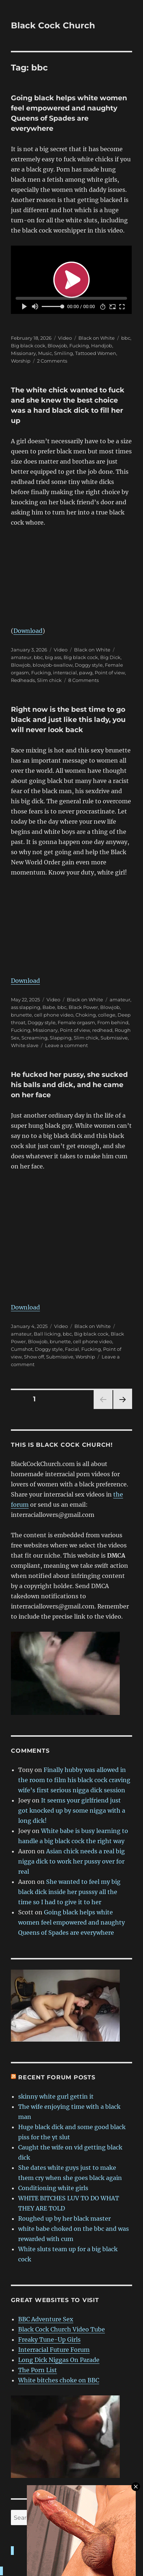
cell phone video (53, 1015)
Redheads (23, 680)
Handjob (101, 345)
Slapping (61, 1038)
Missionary (23, 353)
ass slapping (25, 1007)
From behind (112, 1022)
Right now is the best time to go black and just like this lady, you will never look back (68, 719)
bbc (125, 338)
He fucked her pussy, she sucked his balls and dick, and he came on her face (69, 1084)
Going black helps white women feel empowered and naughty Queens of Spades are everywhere (71, 1922)
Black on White (96, 338)
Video (65, 338)
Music (45, 353)
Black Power (83, 1007)
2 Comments (52, 361)
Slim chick (49, 680)
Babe (48, 1007)
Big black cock (28, 345)
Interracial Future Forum (54, 2349)
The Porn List (37, 2370)
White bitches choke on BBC (58, 2380)
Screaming (34, 1038)
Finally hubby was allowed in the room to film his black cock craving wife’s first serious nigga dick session (74, 1780)
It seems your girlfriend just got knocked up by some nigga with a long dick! (71, 1810)
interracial (65, 672)
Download (27, 630)
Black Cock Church (53, 25)
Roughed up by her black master (64, 2218)
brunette (21, 1015)
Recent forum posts (56, 2077)
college (106, 1015)
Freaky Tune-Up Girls (49, 2339)
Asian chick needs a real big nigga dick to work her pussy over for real (71, 1861)
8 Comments (83, 680)
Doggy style (89, 665)
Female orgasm (76, 1022)
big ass (53, 657)
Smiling (63, 353)
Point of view (110, 672)
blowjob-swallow (53, 665)
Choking (85, 1015)
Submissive (114, 1038)
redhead (102, 1030)
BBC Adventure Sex (45, 2319)
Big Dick (110, 657)
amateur (21, 657)
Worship (20, 361)
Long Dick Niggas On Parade (58, 2359)
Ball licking (47, 1334)
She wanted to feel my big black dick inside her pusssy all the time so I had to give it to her (69, 1892)
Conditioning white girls (53, 2188)
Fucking (79, 345)
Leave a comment (66, 1045)
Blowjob (57, 345)
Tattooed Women (95, 353)
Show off (34, 1357)
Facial (72, 1349)
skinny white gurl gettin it (56, 2096)
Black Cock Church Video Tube (61, 2329)
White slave (24, 1045)
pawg (86, 672)
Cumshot (22, 1349)
